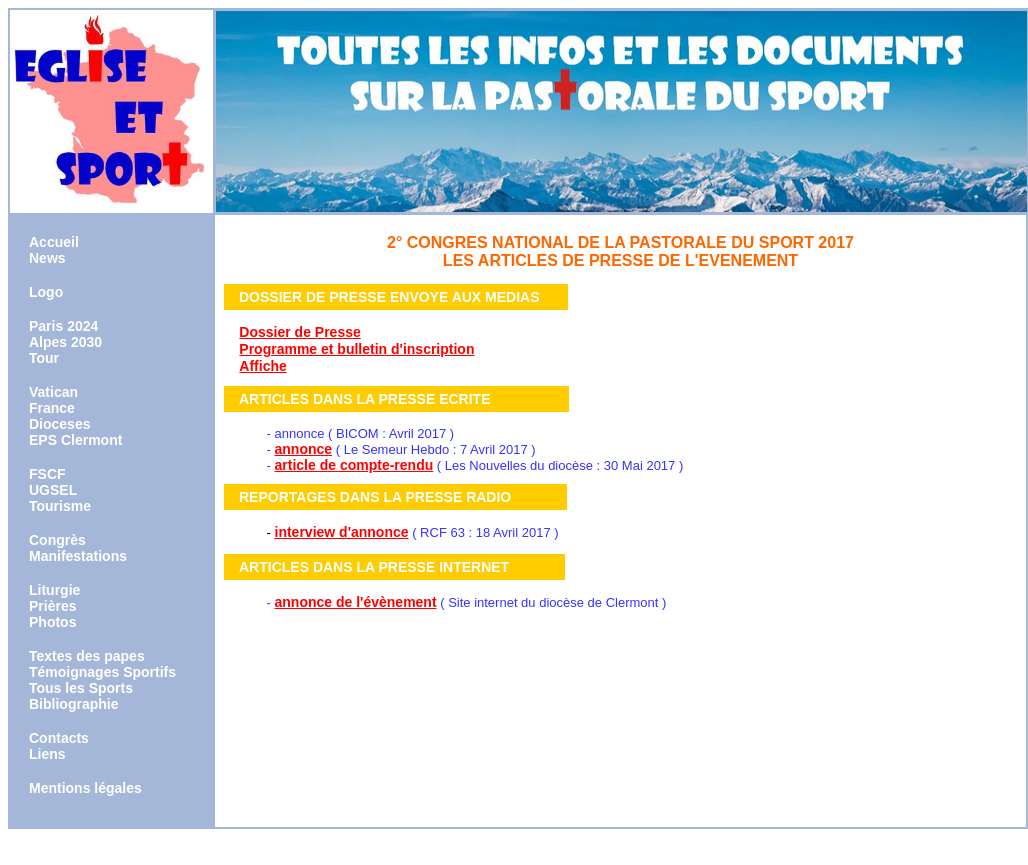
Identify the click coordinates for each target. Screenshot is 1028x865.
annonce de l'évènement (356, 602)
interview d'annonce (342, 532)
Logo (46, 292)
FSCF (47, 474)
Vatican (53, 392)
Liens (47, 754)
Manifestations (78, 556)
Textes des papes (87, 656)
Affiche (262, 366)
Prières (52, 606)
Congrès (57, 540)
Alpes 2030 (65, 342)
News (47, 258)
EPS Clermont (75, 440)
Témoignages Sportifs (102, 672)
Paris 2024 (63, 326)
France (52, 408)
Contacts (59, 738)
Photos (52, 622)
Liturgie (54, 590)
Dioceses (59, 424)
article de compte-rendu (354, 465)
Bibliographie (73, 704)
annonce (304, 449)
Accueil (54, 242)
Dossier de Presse (299, 332)
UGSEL (53, 490)
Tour (44, 358)
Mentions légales (85, 788)
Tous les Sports (81, 688)
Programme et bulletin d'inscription (356, 349)
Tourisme (60, 506)
